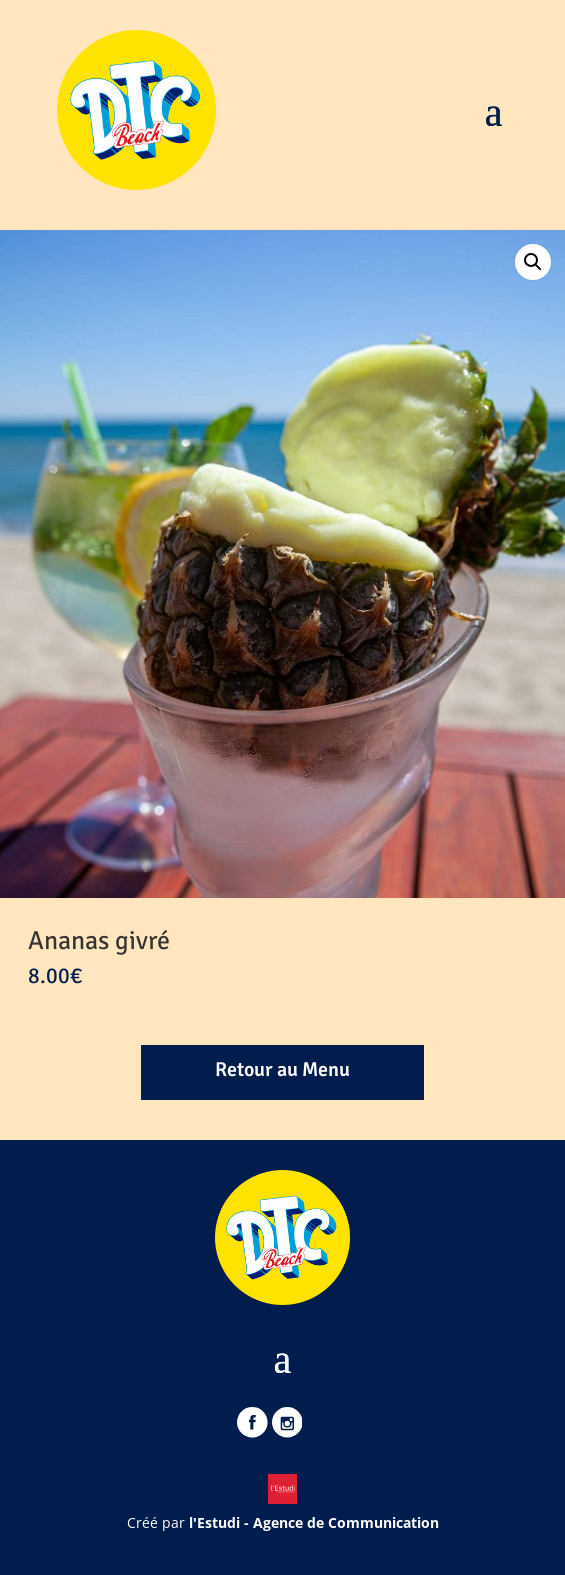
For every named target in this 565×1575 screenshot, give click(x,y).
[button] (533, 262)
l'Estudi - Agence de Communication (314, 1522)
